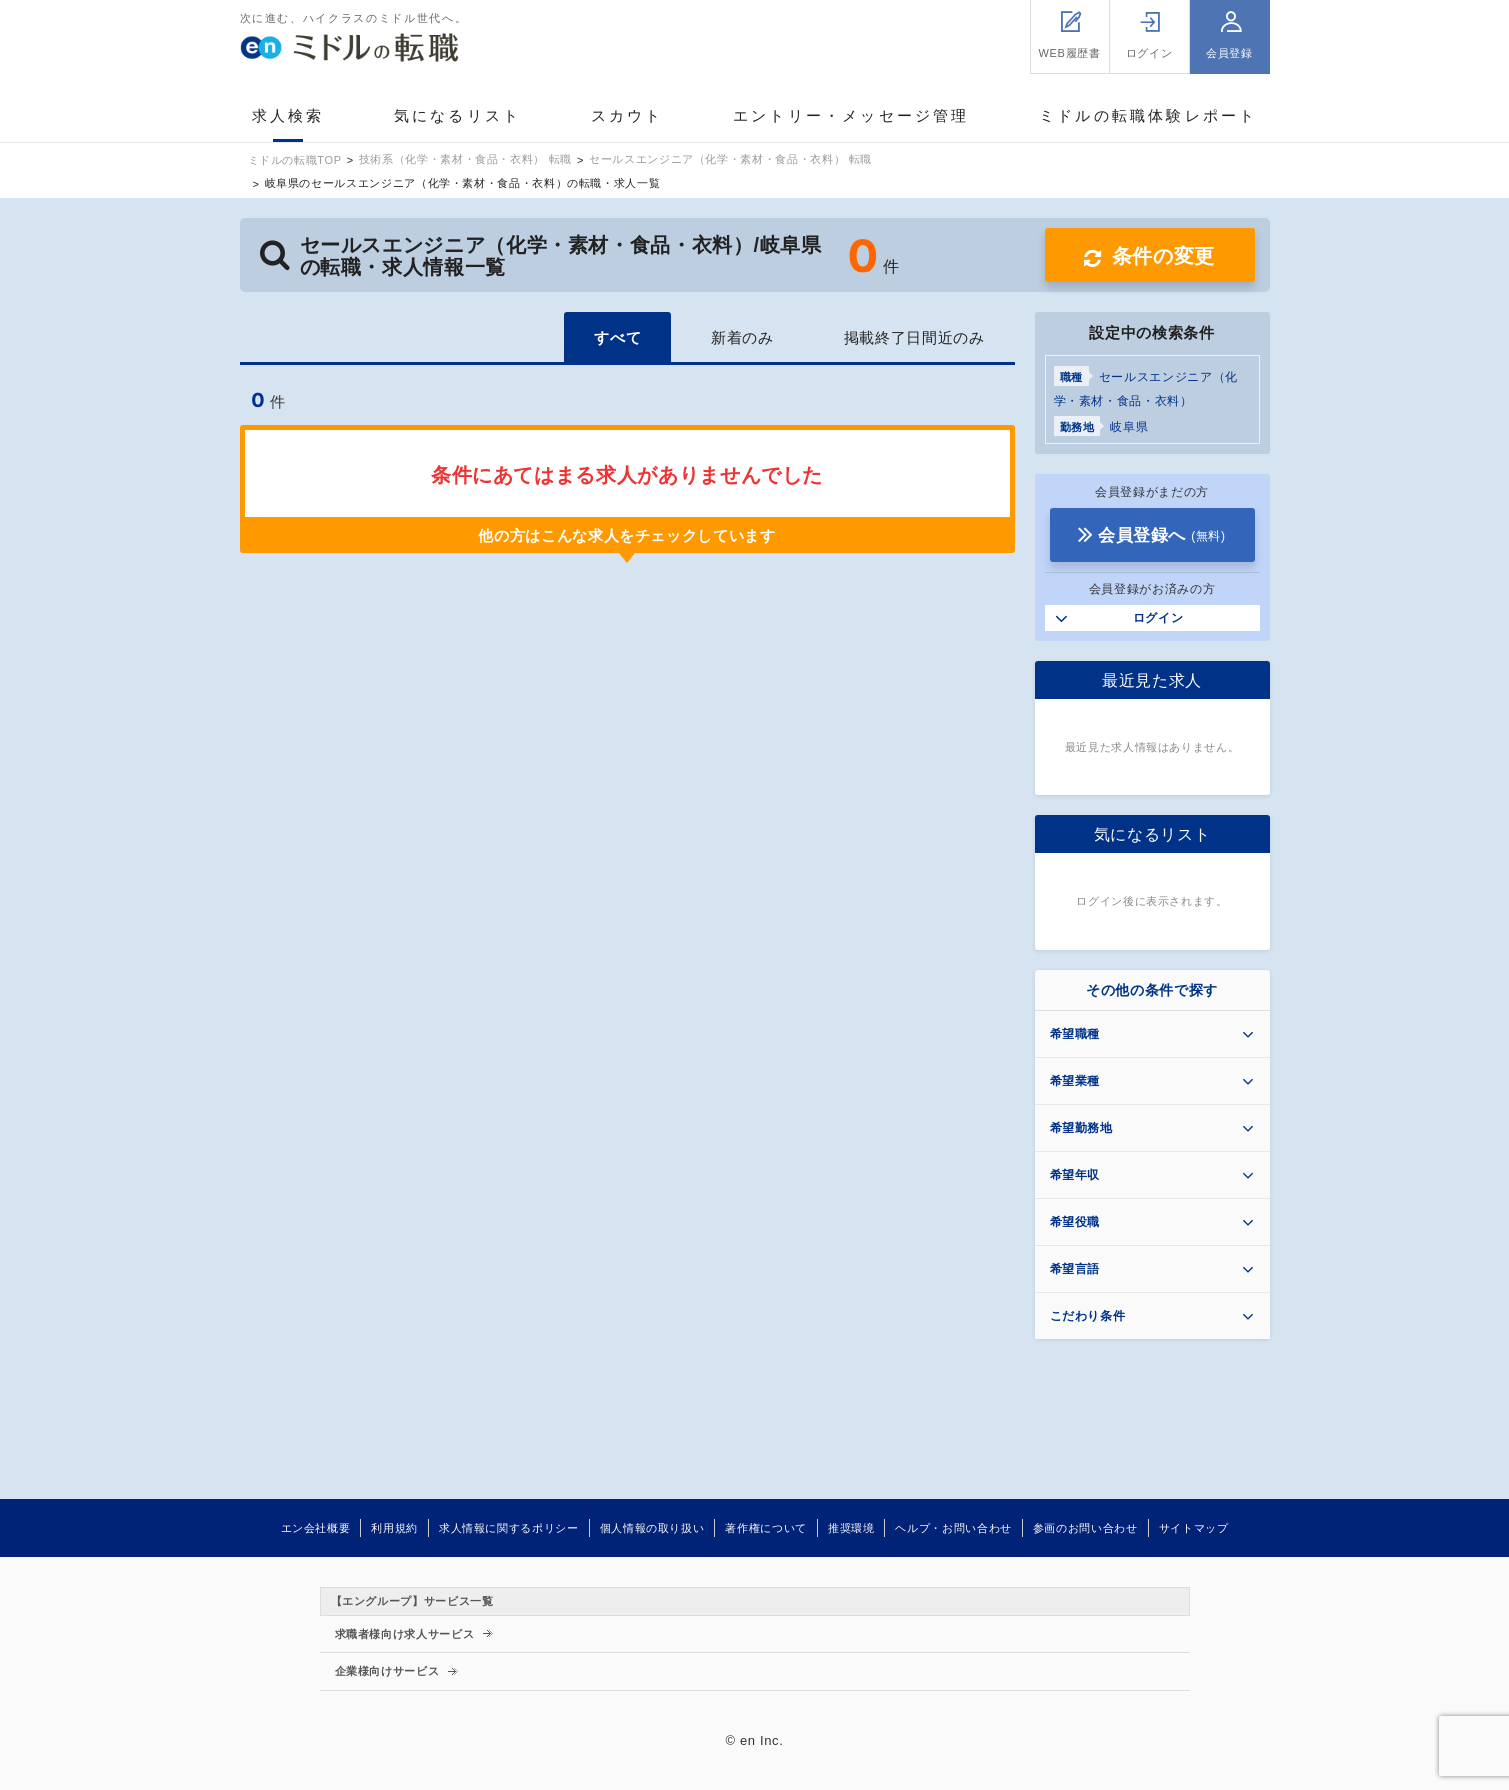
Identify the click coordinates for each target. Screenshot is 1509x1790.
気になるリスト (457, 115)
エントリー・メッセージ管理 (851, 115)
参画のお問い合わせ (1085, 1528)
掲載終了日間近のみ (914, 337)
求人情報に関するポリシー (509, 1528)
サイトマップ (1194, 1528)
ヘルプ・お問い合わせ (953, 1528)
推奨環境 (851, 1528)
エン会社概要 (316, 1528)
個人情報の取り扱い (652, 1528)
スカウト (627, 115)
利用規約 (394, 1528)
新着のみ (742, 337)
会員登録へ (1162, 535)
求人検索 (288, 115)
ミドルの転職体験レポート (1148, 115)
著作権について (765, 1528)
